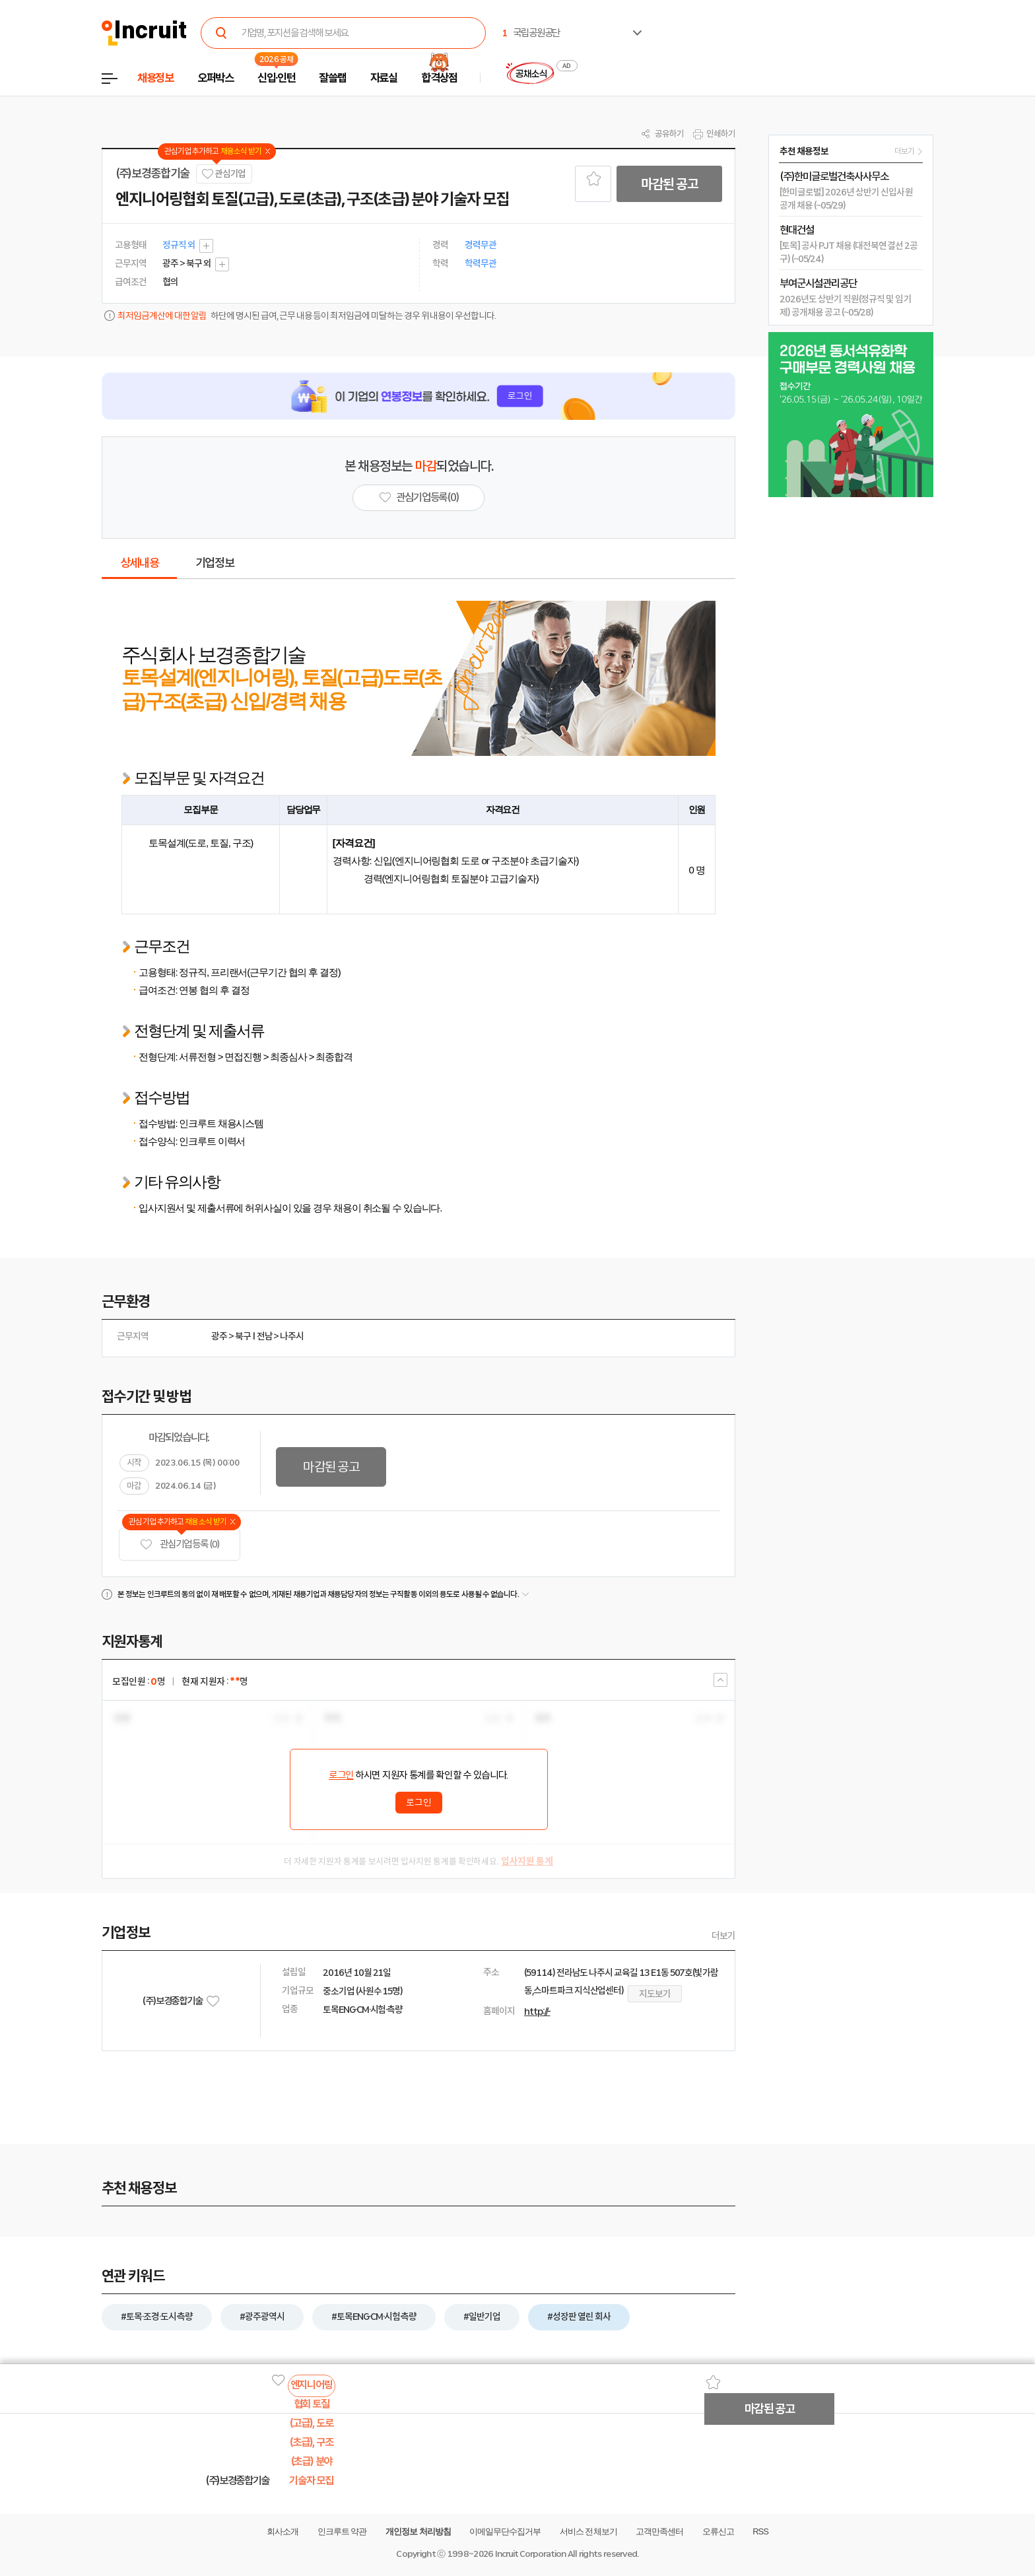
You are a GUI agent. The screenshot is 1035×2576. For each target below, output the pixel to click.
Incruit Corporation (530, 2553)
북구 (243, 1336)
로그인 (341, 1775)
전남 (265, 1336)
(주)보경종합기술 (152, 174)
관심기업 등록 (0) (179, 1544)
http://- (537, 2011)
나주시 (292, 1336)
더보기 (723, 1936)
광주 (219, 1336)
